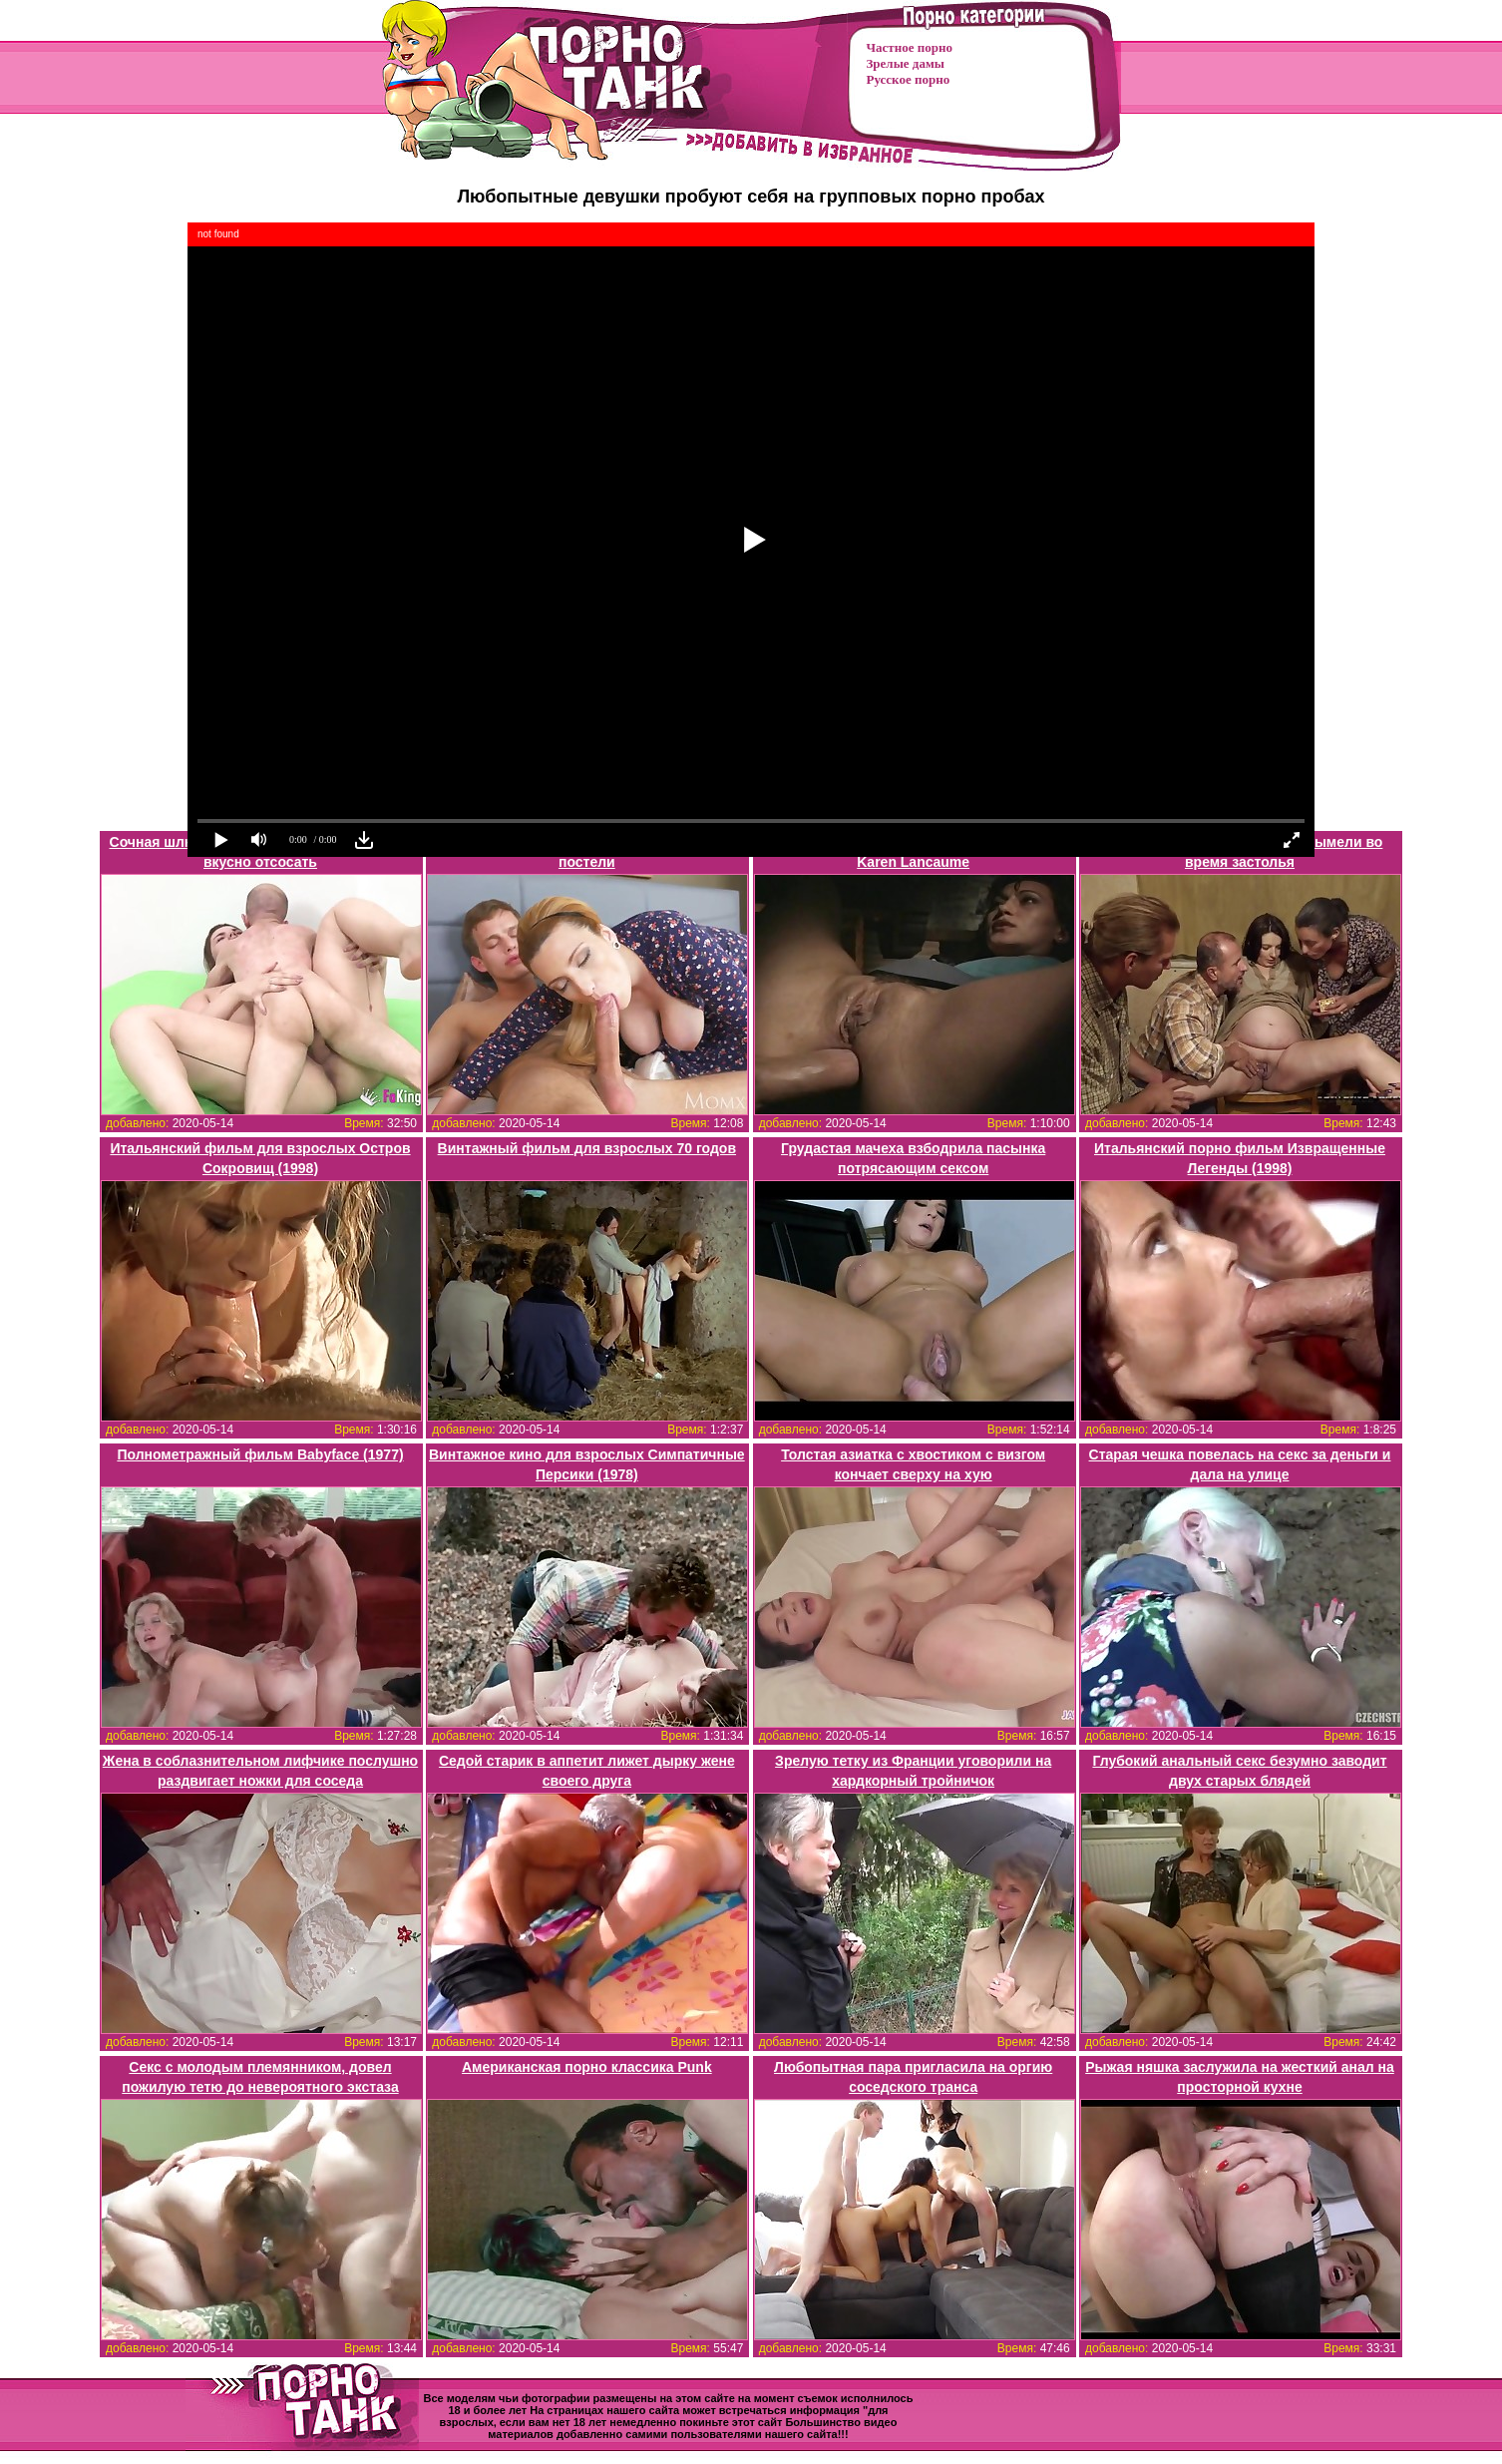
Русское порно (908, 79)
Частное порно (909, 47)
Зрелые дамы (905, 63)
